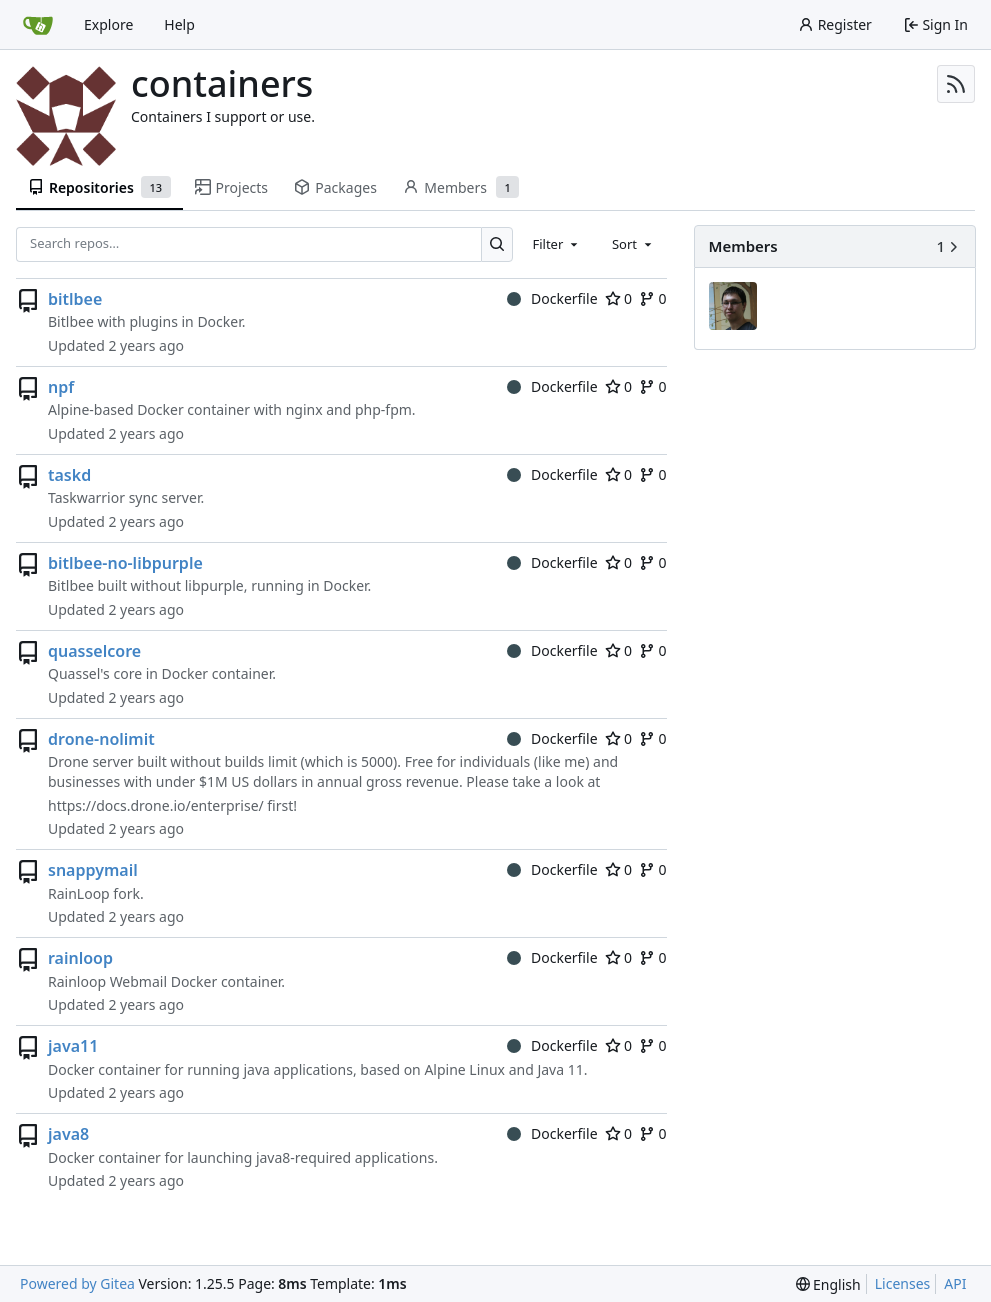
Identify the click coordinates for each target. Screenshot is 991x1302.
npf (61, 387)
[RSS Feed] (956, 84)
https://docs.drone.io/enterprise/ (156, 805)
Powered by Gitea (77, 1283)
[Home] (38, 25)
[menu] (828, 1284)
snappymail (93, 870)
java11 (73, 1046)
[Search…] (497, 244)
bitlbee (75, 299)
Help (179, 24)
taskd (69, 475)
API (955, 1283)
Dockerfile (552, 298)
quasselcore (94, 651)
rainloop (80, 958)
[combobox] (556, 244)
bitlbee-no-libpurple (125, 563)
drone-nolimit (101, 739)
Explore (108, 24)
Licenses (903, 1283)
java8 (68, 1134)
